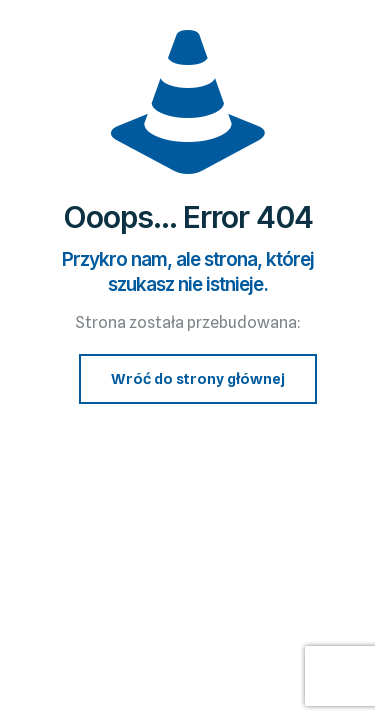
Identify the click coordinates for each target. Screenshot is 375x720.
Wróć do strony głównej (198, 379)
